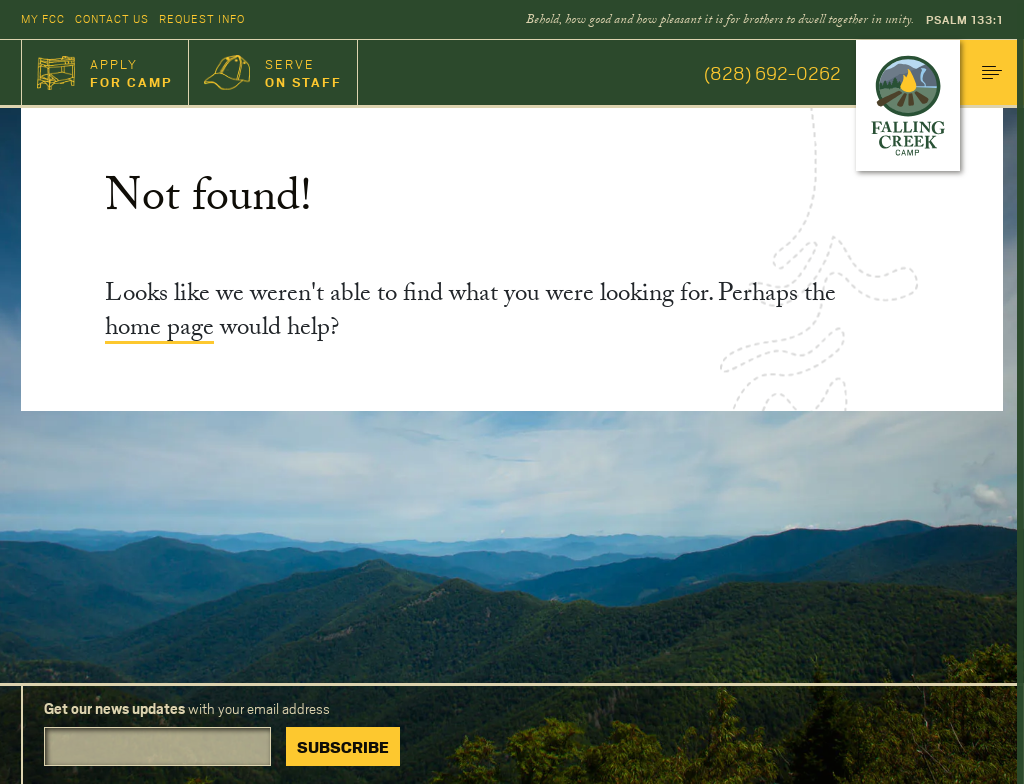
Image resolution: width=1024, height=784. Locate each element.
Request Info (202, 18)
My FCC (43, 18)
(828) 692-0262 (772, 72)
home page (159, 330)
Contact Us (112, 18)
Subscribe (343, 746)
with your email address (187, 708)
